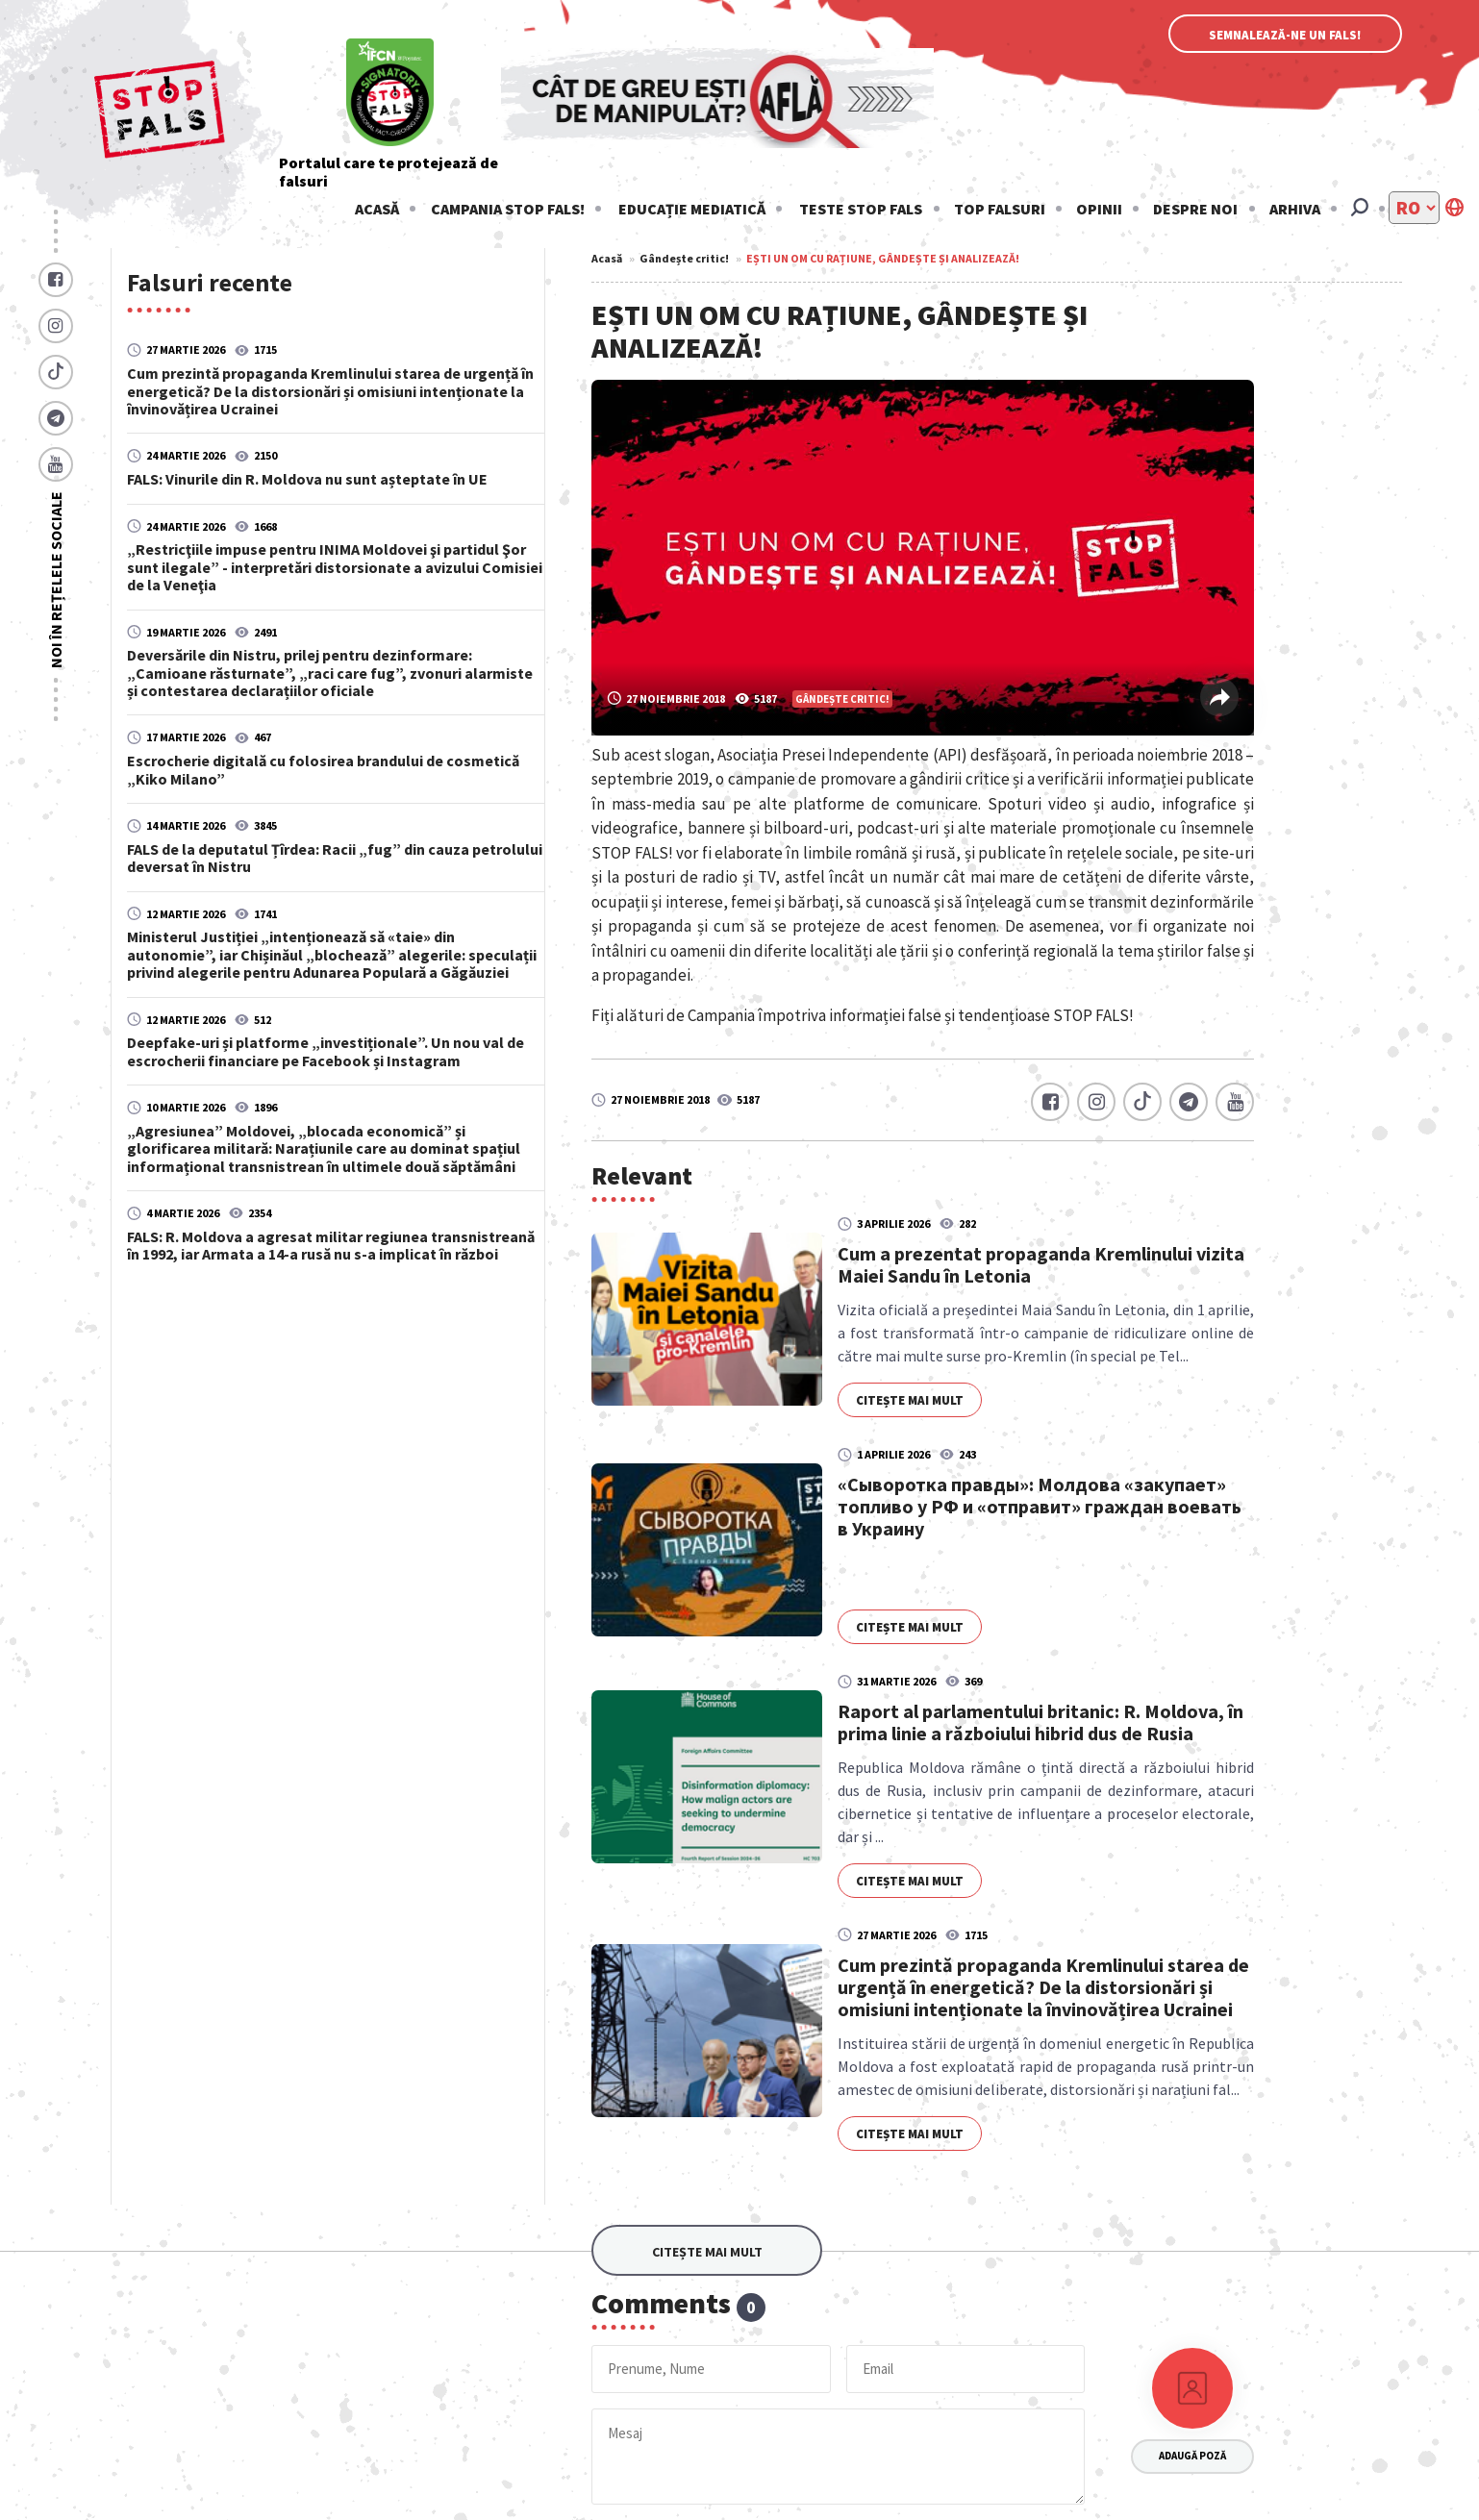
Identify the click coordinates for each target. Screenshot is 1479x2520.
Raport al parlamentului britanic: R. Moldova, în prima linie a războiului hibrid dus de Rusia (1040, 1722)
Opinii (1099, 208)
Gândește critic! (684, 258)
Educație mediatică (691, 208)
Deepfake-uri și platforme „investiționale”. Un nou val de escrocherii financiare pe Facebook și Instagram (325, 1051)
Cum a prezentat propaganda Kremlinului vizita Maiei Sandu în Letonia (1041, 1264)
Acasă (377, 208)
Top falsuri (999, 208)
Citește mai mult (910, 1400)
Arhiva (1294, 208)
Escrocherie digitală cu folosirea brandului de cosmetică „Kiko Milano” (323, 769)
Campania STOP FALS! (508, 208)
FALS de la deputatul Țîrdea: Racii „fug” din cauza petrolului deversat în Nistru (334, 857)
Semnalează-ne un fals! (1285, 35)
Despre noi (1195, 208)
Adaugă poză (1192, 2455)
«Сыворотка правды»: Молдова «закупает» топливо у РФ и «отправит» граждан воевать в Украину (1039, 1506)
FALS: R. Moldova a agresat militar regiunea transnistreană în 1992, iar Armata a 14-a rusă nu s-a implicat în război (331, 1245)
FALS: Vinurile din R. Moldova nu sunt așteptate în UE (307, 478)
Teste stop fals (860, 208)
